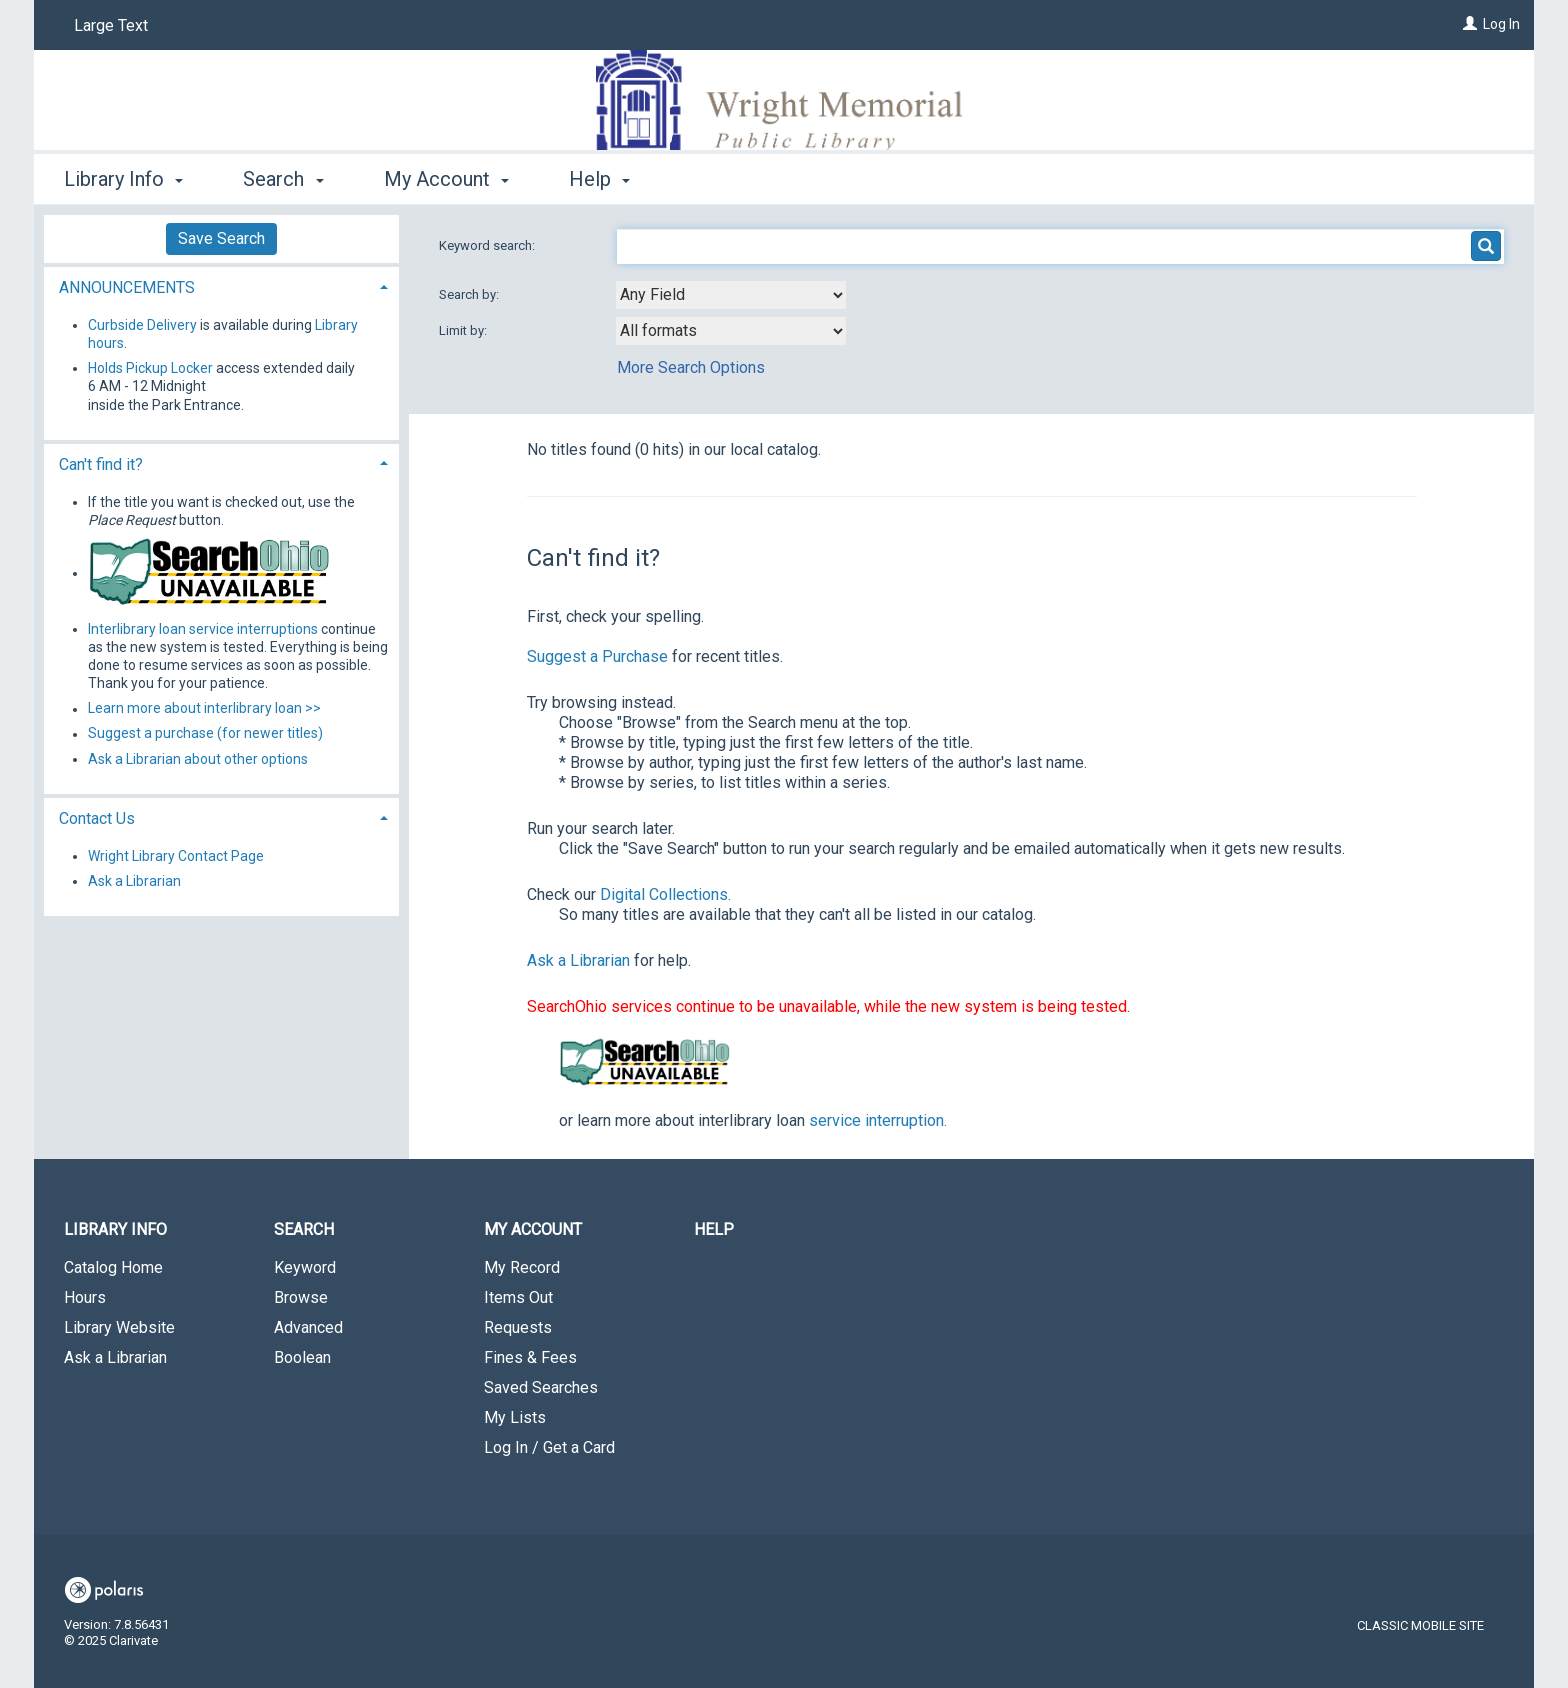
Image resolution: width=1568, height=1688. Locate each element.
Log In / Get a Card (549, 1447)
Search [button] (283, 179)
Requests (518, 1327)
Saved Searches (541, 1387)
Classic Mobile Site (1420, 1625)
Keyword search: (488, 245)
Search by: (470, 294)
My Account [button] (446, 179)
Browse (301, 1297)
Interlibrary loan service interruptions (203, 629)
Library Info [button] (123, 179)
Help (714, 1229)
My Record (522, 1267)
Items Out (518, 1297)
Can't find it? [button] (101, 464)
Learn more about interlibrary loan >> (204, 709)
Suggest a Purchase (597, 656)
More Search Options (691, 367)
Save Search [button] (221, 238)
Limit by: (464, 330)
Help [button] (599, 179)
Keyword (305, 1267)
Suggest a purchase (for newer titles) (205, 734)
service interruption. (878, 1120)
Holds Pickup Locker (150, 368)
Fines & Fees (530, 1357)
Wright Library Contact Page (176, 856)
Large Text (111, 25)
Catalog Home (113, 1267)
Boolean (302, 1357)
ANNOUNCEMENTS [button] (127, 287)
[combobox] (731, 295)
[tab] (221, 285)
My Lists (515, 1417)
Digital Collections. (665, 894)
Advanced (308, 1327)
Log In (1501, 24)
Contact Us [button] (97, 818)
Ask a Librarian (578, 960)
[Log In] (1470, 24)
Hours (85, 1297)
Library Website (119, 1327)
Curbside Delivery (142, 325)
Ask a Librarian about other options (198, 759)
